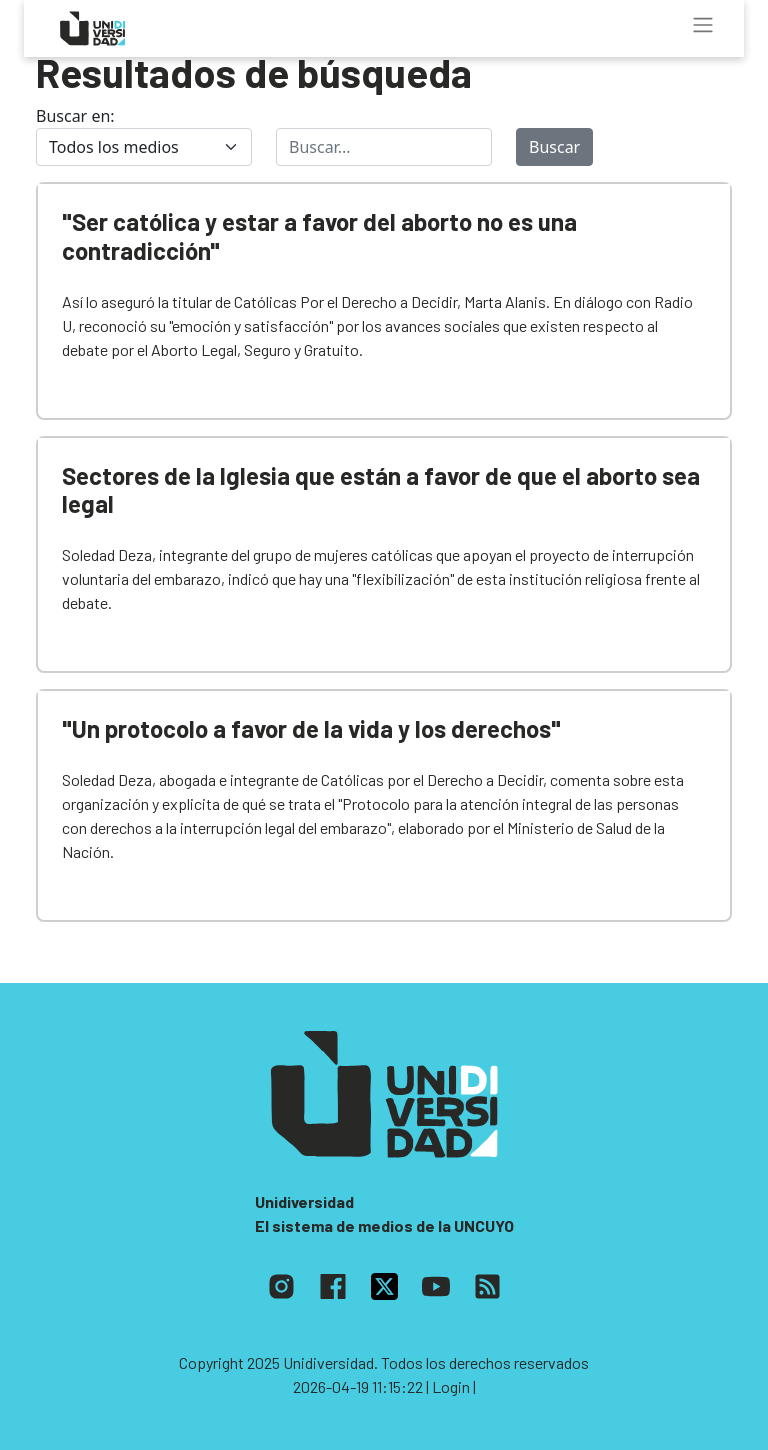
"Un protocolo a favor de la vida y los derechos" (311, 728)
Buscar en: (75, 116)
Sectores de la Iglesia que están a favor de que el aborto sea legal (381, 490)
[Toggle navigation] (703, 25)
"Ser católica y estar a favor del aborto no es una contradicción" (319, 236)
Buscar (554, 147)
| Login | (451, 1386)
